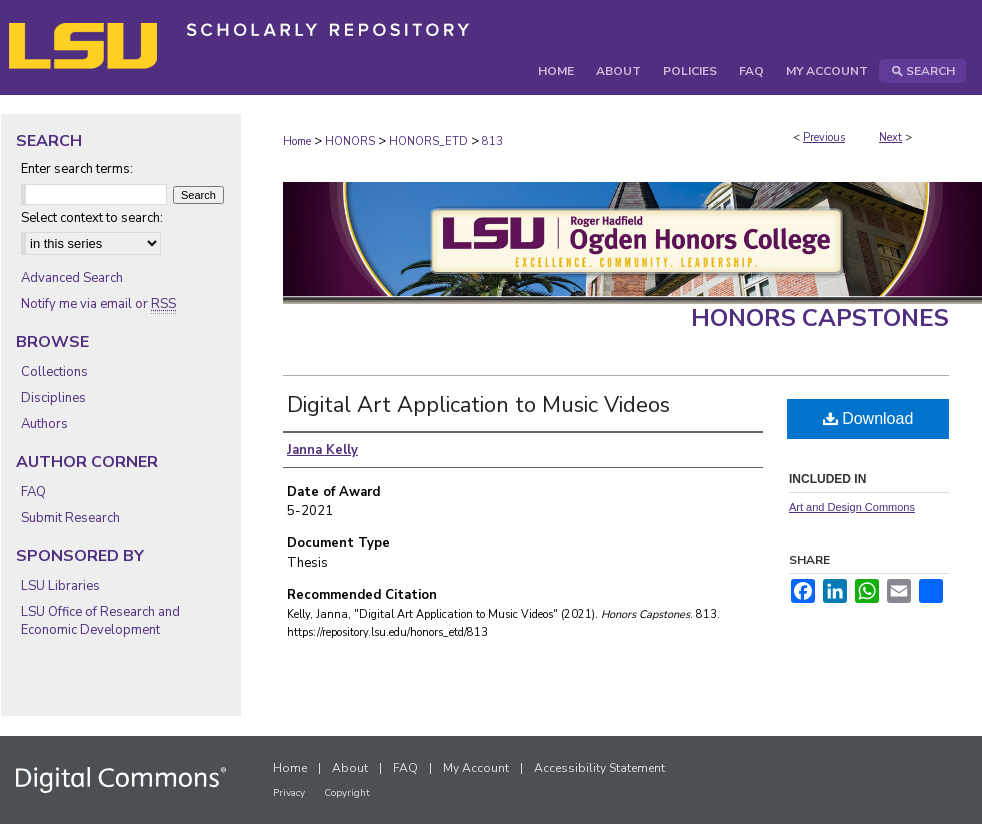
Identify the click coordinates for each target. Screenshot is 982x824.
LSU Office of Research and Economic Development (100, 621)
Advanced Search (72, 278)
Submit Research (70, 518)
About (350, 768)
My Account (476, 768)
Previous (824, 137)
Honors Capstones (820, 318)
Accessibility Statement (599, 768)
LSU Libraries (60, 586)
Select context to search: (92, 218)
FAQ (33, 492)
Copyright (347, 793)
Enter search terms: (77, 169)
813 (492, 141)
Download (868, 418)
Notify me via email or (98, 304)
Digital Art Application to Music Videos (478, 405)
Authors (44, 424)
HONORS (350, 141)
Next (890, 137)
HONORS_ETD (428, 141)
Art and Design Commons (852, 507)
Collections (54, 372)
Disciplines (53, 398)
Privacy (289, 793)
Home (297, 141)
